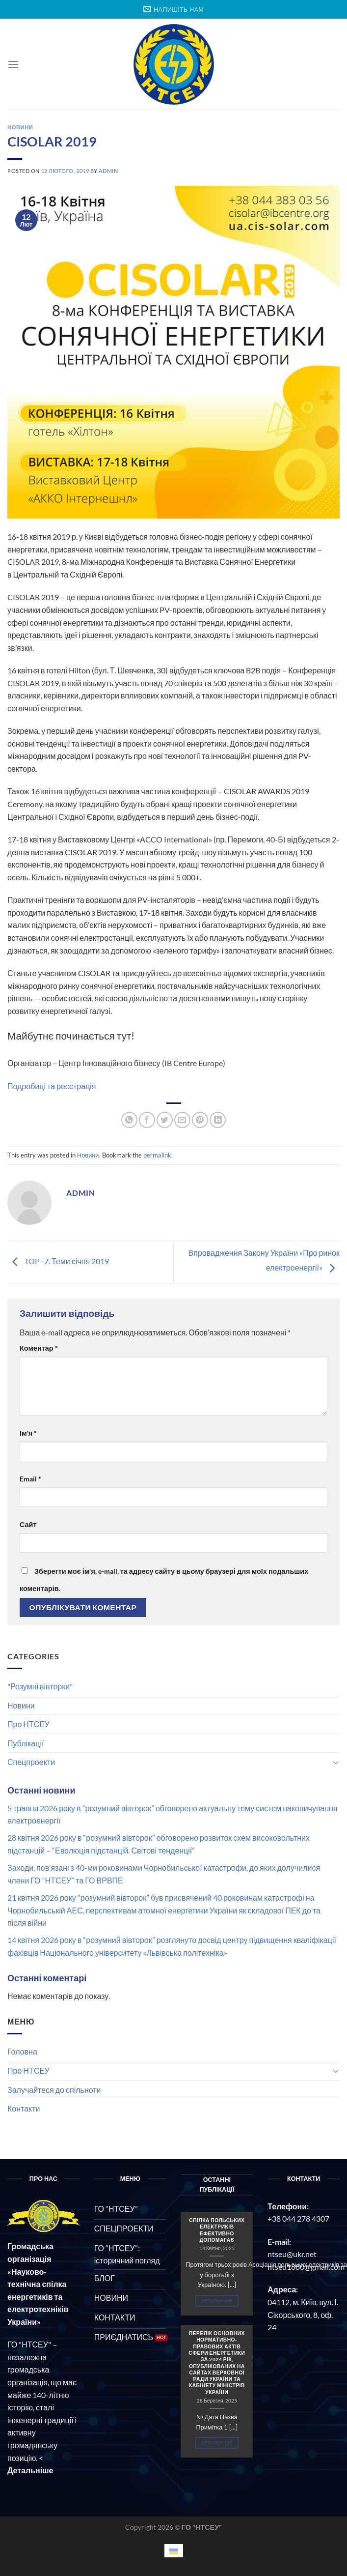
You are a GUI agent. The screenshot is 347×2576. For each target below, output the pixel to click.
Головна (22, 2051)
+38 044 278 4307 (298, 2218)
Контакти (23, 2108)
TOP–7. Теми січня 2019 (58, 1261)
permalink (157, 1155)
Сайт (28, 1524)
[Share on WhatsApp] (129, 1120)
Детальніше (216, 2300)
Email (30, 1479)
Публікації (25, 1743)
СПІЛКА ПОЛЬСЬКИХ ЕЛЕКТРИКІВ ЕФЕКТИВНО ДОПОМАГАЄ (216, 2230)
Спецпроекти (31, 1761)
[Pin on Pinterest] (200, 1120)
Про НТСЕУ (28, 1724)
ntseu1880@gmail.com (306, 2266)
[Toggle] (336, 1762)
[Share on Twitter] (165, 1120)
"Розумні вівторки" (40, 1686)
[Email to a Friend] (182, 1120)
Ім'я (28, 1433)
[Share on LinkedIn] (218, 1120)
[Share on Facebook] (147, 1120)
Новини (21, 1705)
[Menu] (13, 64)
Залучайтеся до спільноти (54, 2089)
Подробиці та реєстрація (51, 1086)
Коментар (39, 1348)
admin (108, 171)
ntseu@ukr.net (292, 2253)
